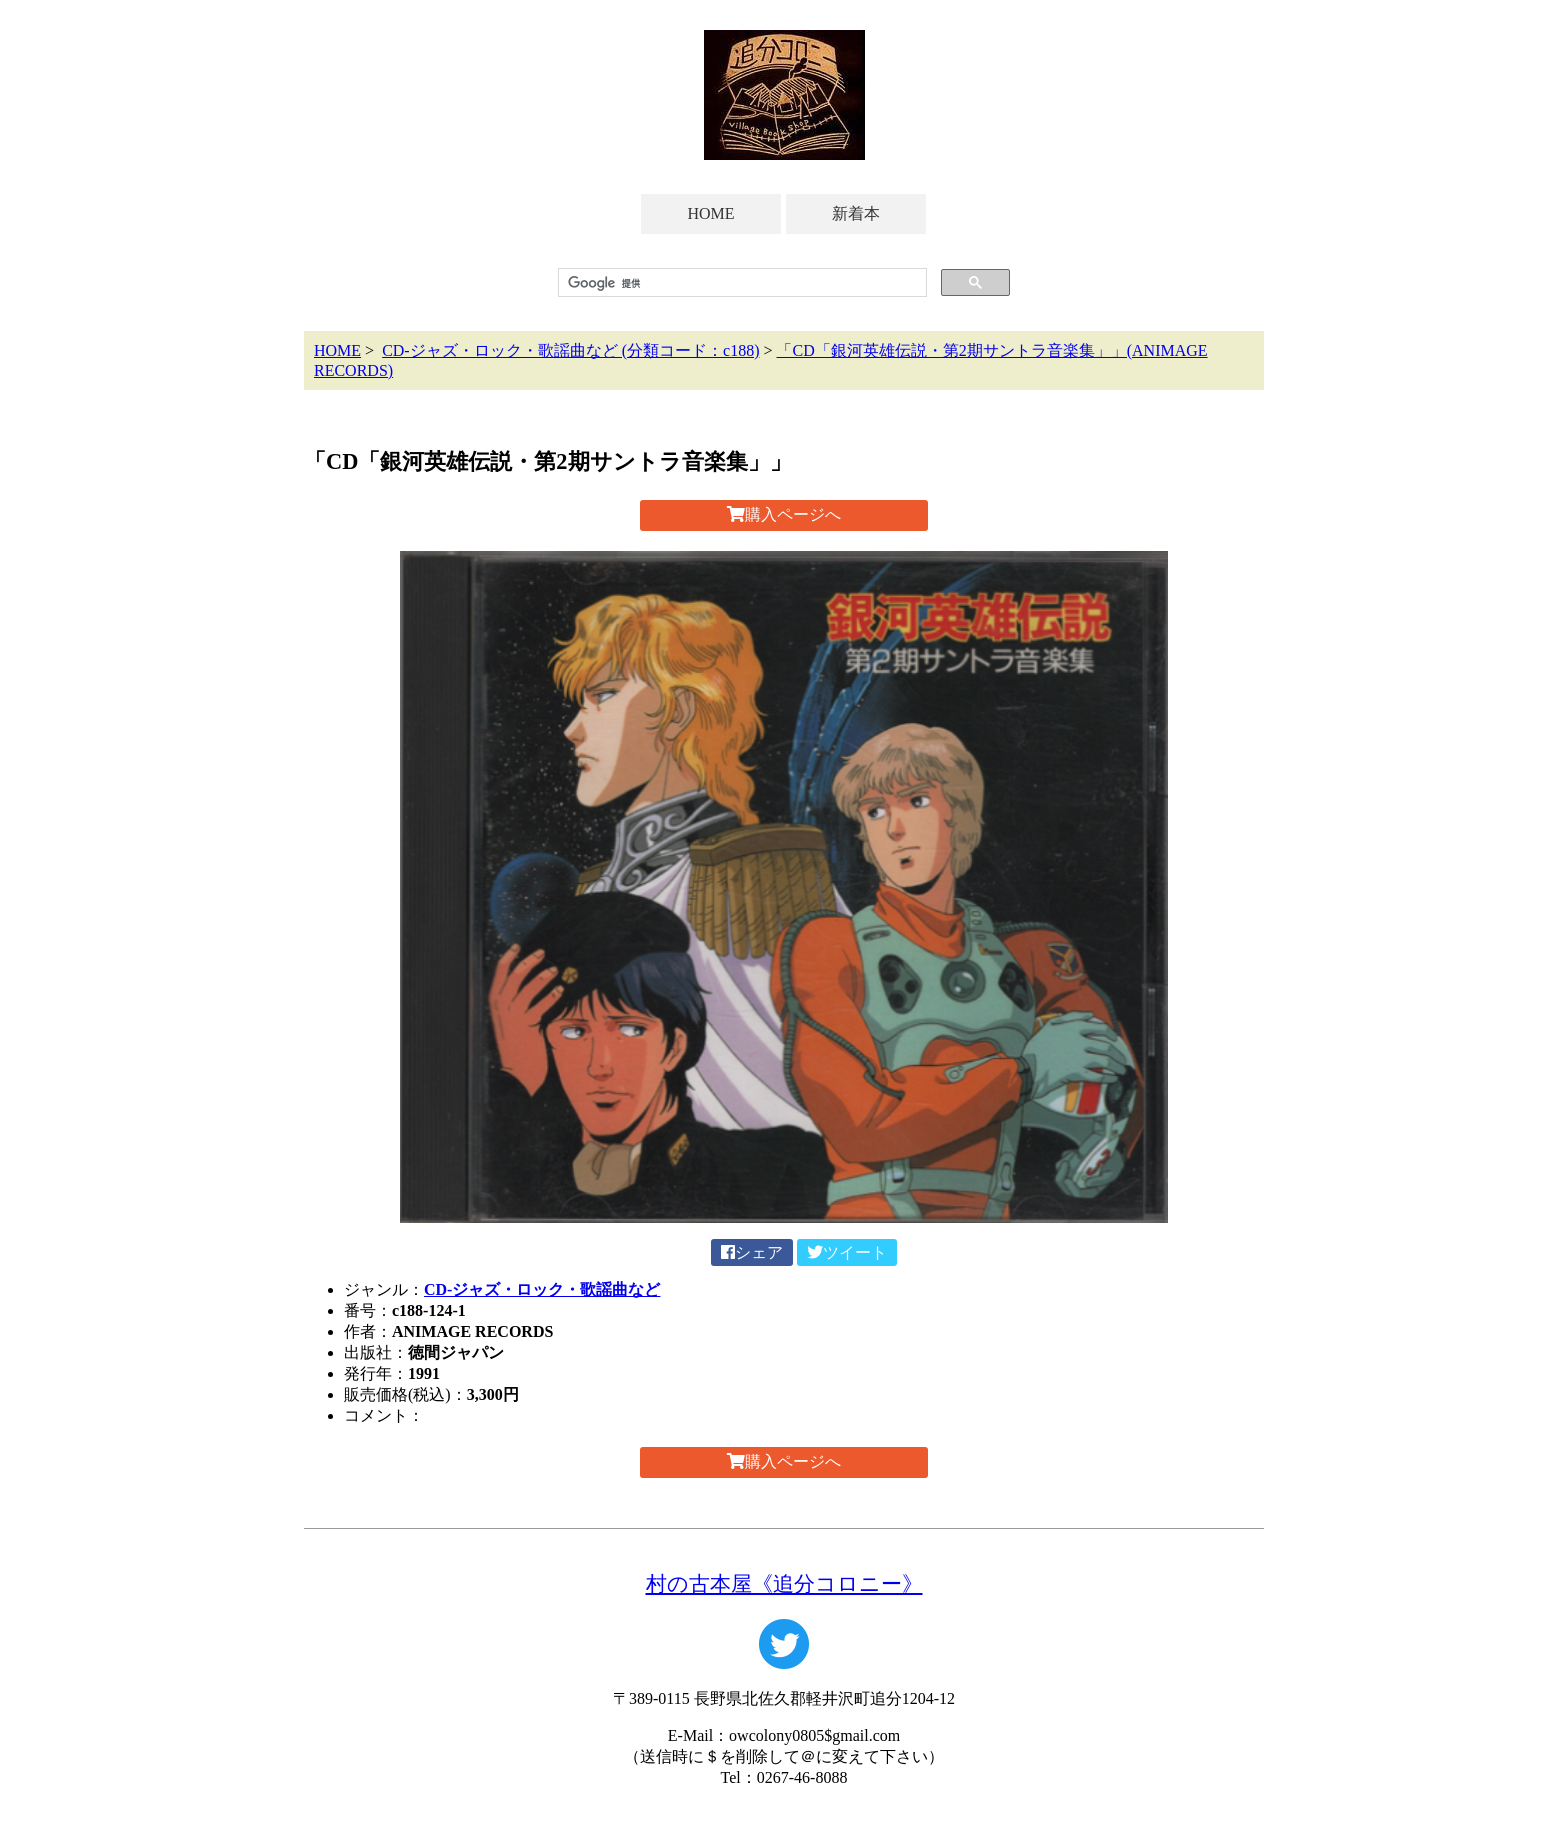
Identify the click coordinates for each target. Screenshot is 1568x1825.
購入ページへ (784, 514)
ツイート (847, 1252)
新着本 (856, 213)
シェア (752, 1252)
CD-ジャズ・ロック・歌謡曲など (542, 1289)
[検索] (740, 283)
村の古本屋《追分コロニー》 (784, 1583)
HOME (710, 213)
